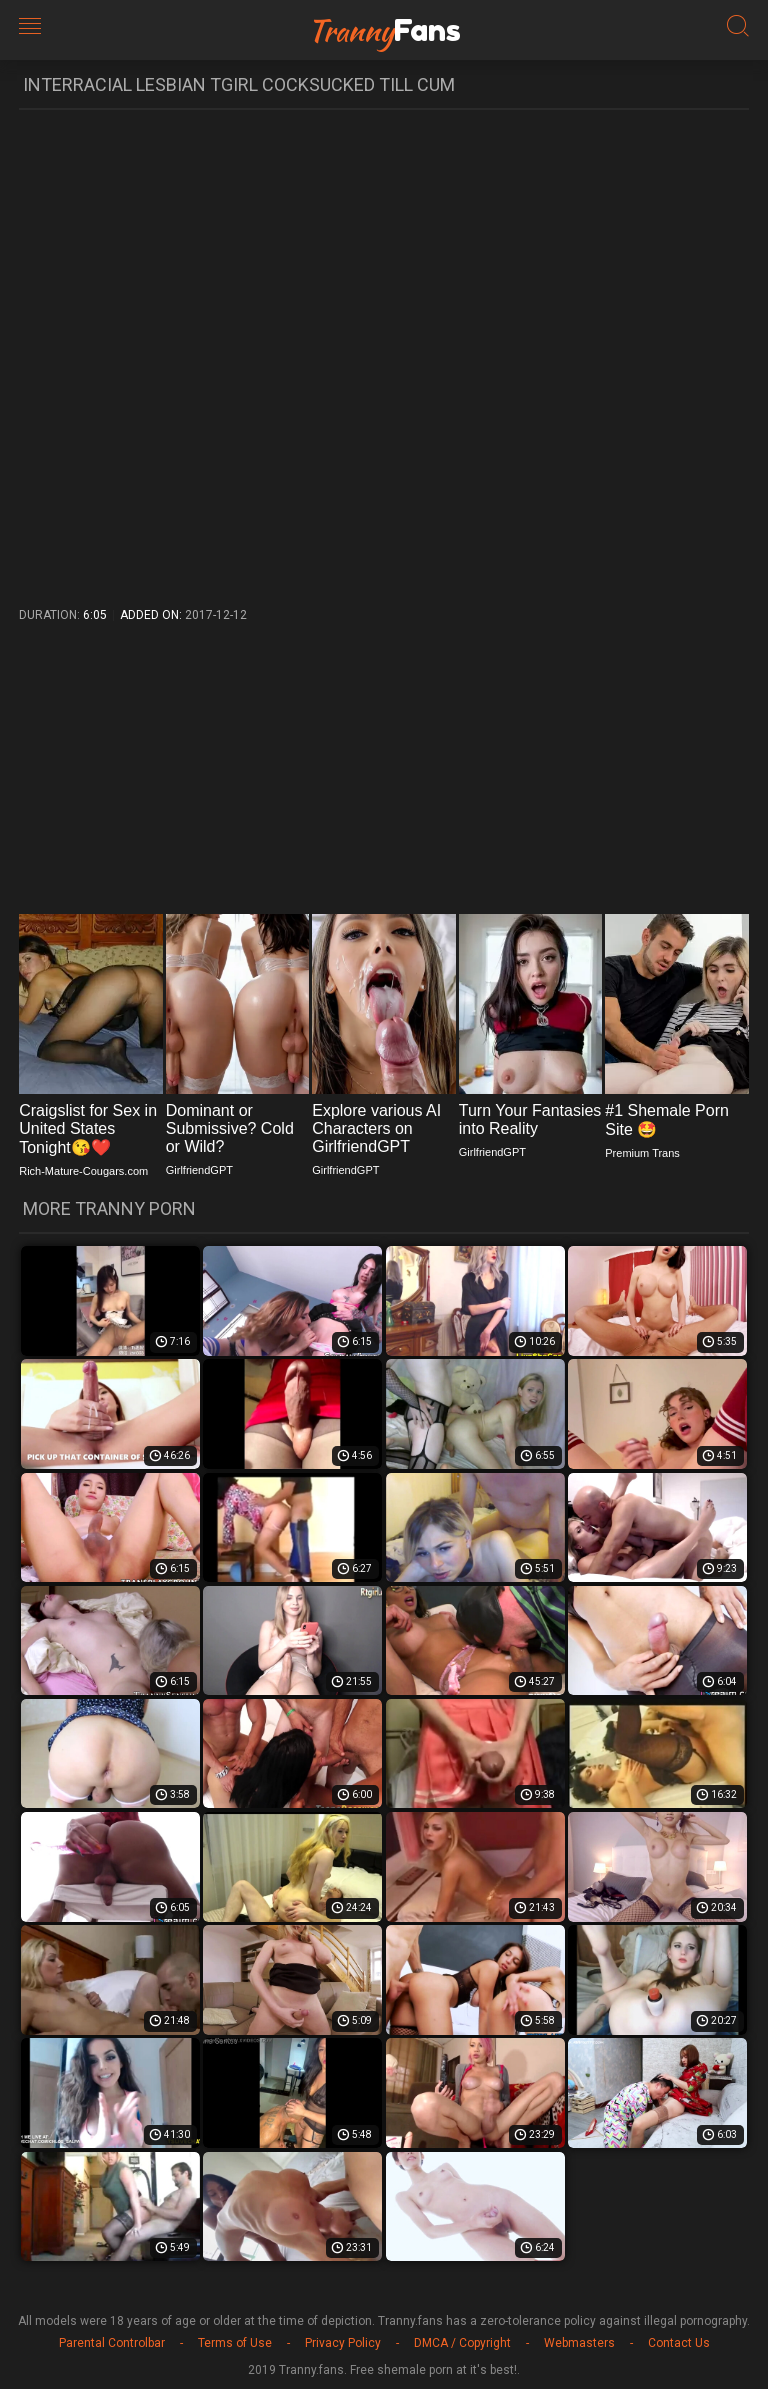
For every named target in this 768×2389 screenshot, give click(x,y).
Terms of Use (235, 2343)
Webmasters (579, 2343)
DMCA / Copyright (462, 2343)
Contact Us (679, 2343)
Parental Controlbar (112, 2343)
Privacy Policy (343, 2343)
